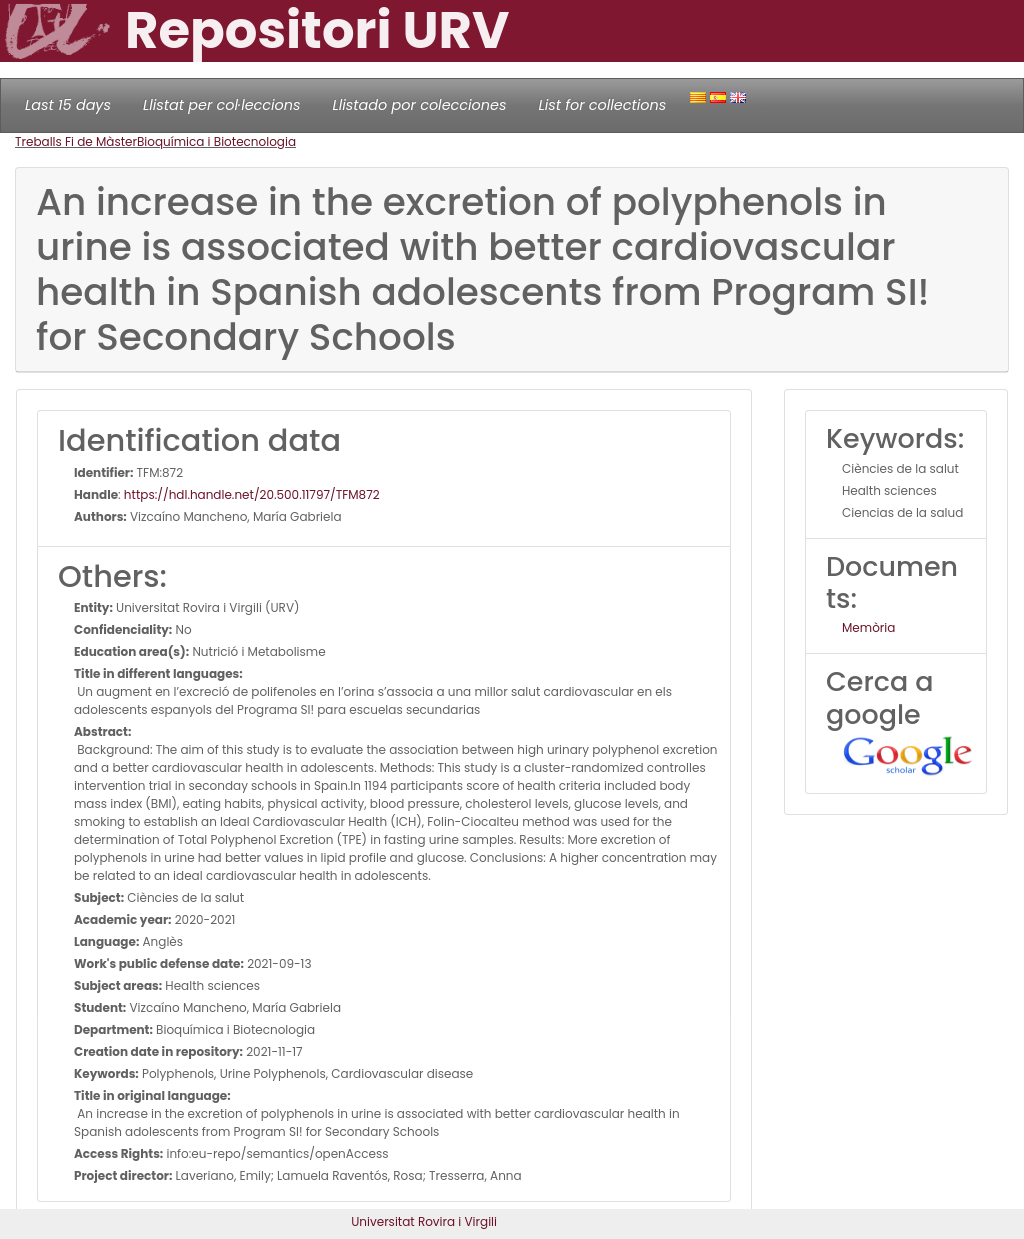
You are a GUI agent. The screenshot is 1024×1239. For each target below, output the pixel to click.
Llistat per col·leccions (222, 105)
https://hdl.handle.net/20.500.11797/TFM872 (252, 494)
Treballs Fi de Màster (76, 141)
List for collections (602, 105)
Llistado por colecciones (420, 105)
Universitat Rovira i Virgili (424, 1221)
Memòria (868, 627)
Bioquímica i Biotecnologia (216, 141)
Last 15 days (68, 105)
